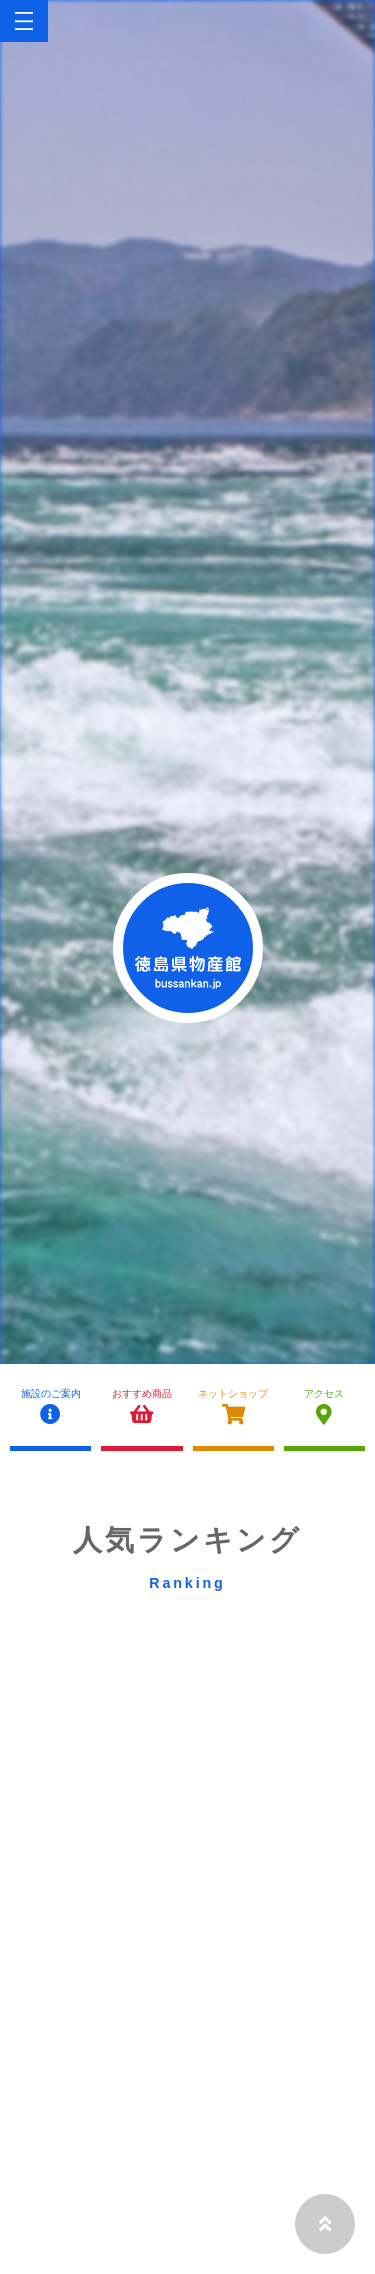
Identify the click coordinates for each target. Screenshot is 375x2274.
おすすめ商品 (141, 1407)
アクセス (324, 1407)
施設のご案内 (50, 1407)
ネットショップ (233, 1407)
